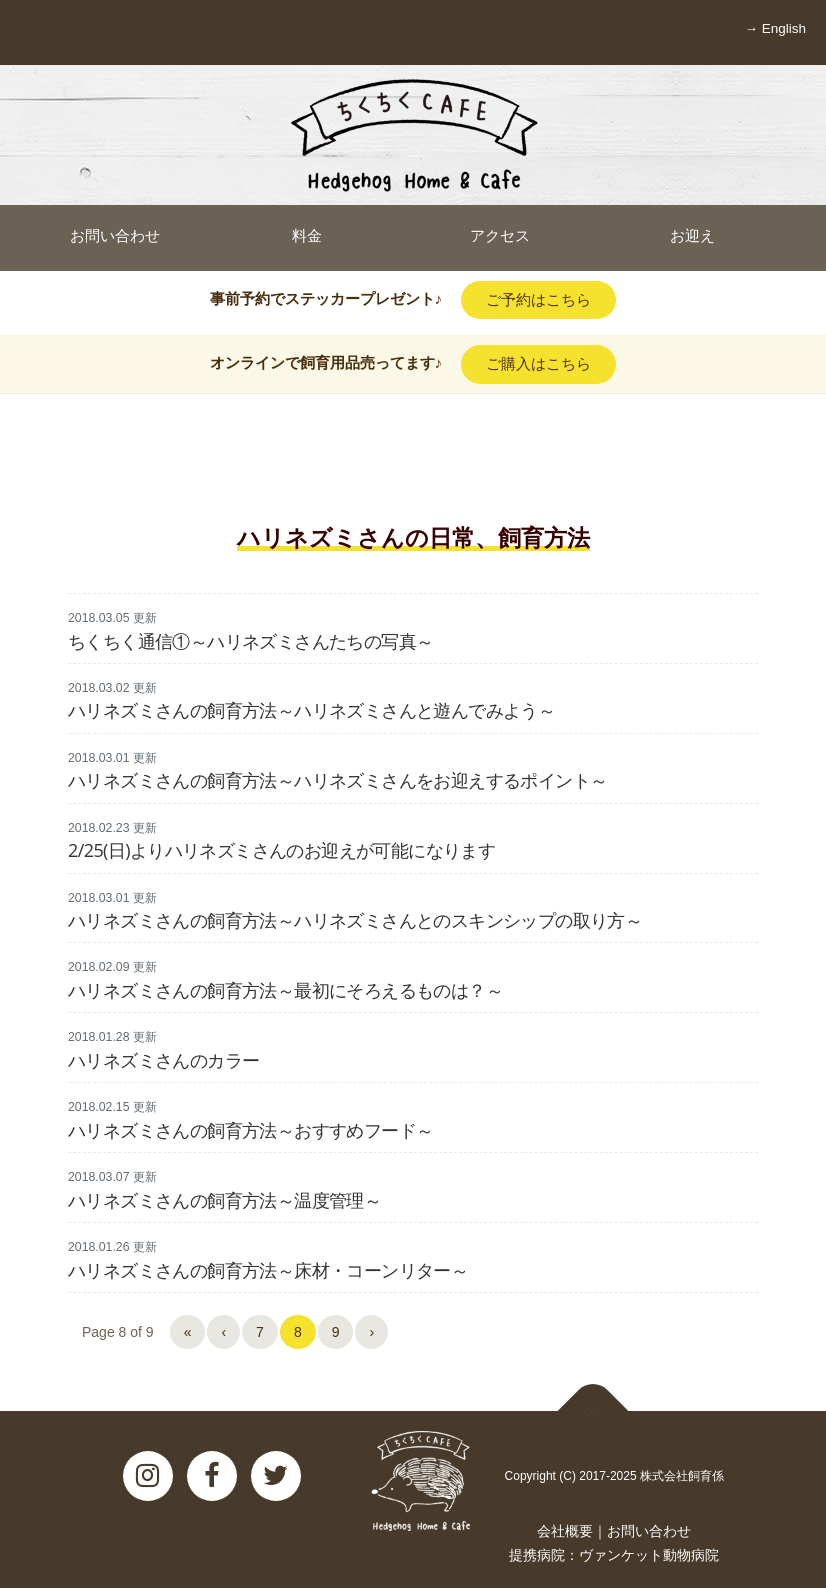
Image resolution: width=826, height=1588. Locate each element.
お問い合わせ (649, 1531)
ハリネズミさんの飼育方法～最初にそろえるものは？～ (285, 990)
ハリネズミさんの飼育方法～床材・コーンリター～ (268, 1270)
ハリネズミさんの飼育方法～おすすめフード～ (250, 1130)
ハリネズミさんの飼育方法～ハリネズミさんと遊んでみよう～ (311, 710)
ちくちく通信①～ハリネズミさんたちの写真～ (250, 641)
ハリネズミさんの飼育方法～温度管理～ (224, 1200)
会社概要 (565, 1531)
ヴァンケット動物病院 (649, 1555)
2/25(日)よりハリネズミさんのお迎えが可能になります (281, 850)
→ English (775, 28)
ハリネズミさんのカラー (163, 1060)
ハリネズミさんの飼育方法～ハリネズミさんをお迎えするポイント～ (337, 780)
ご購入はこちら (538, 363)
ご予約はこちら (538, 299)
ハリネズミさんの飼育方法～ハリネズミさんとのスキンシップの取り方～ (355, 920)
